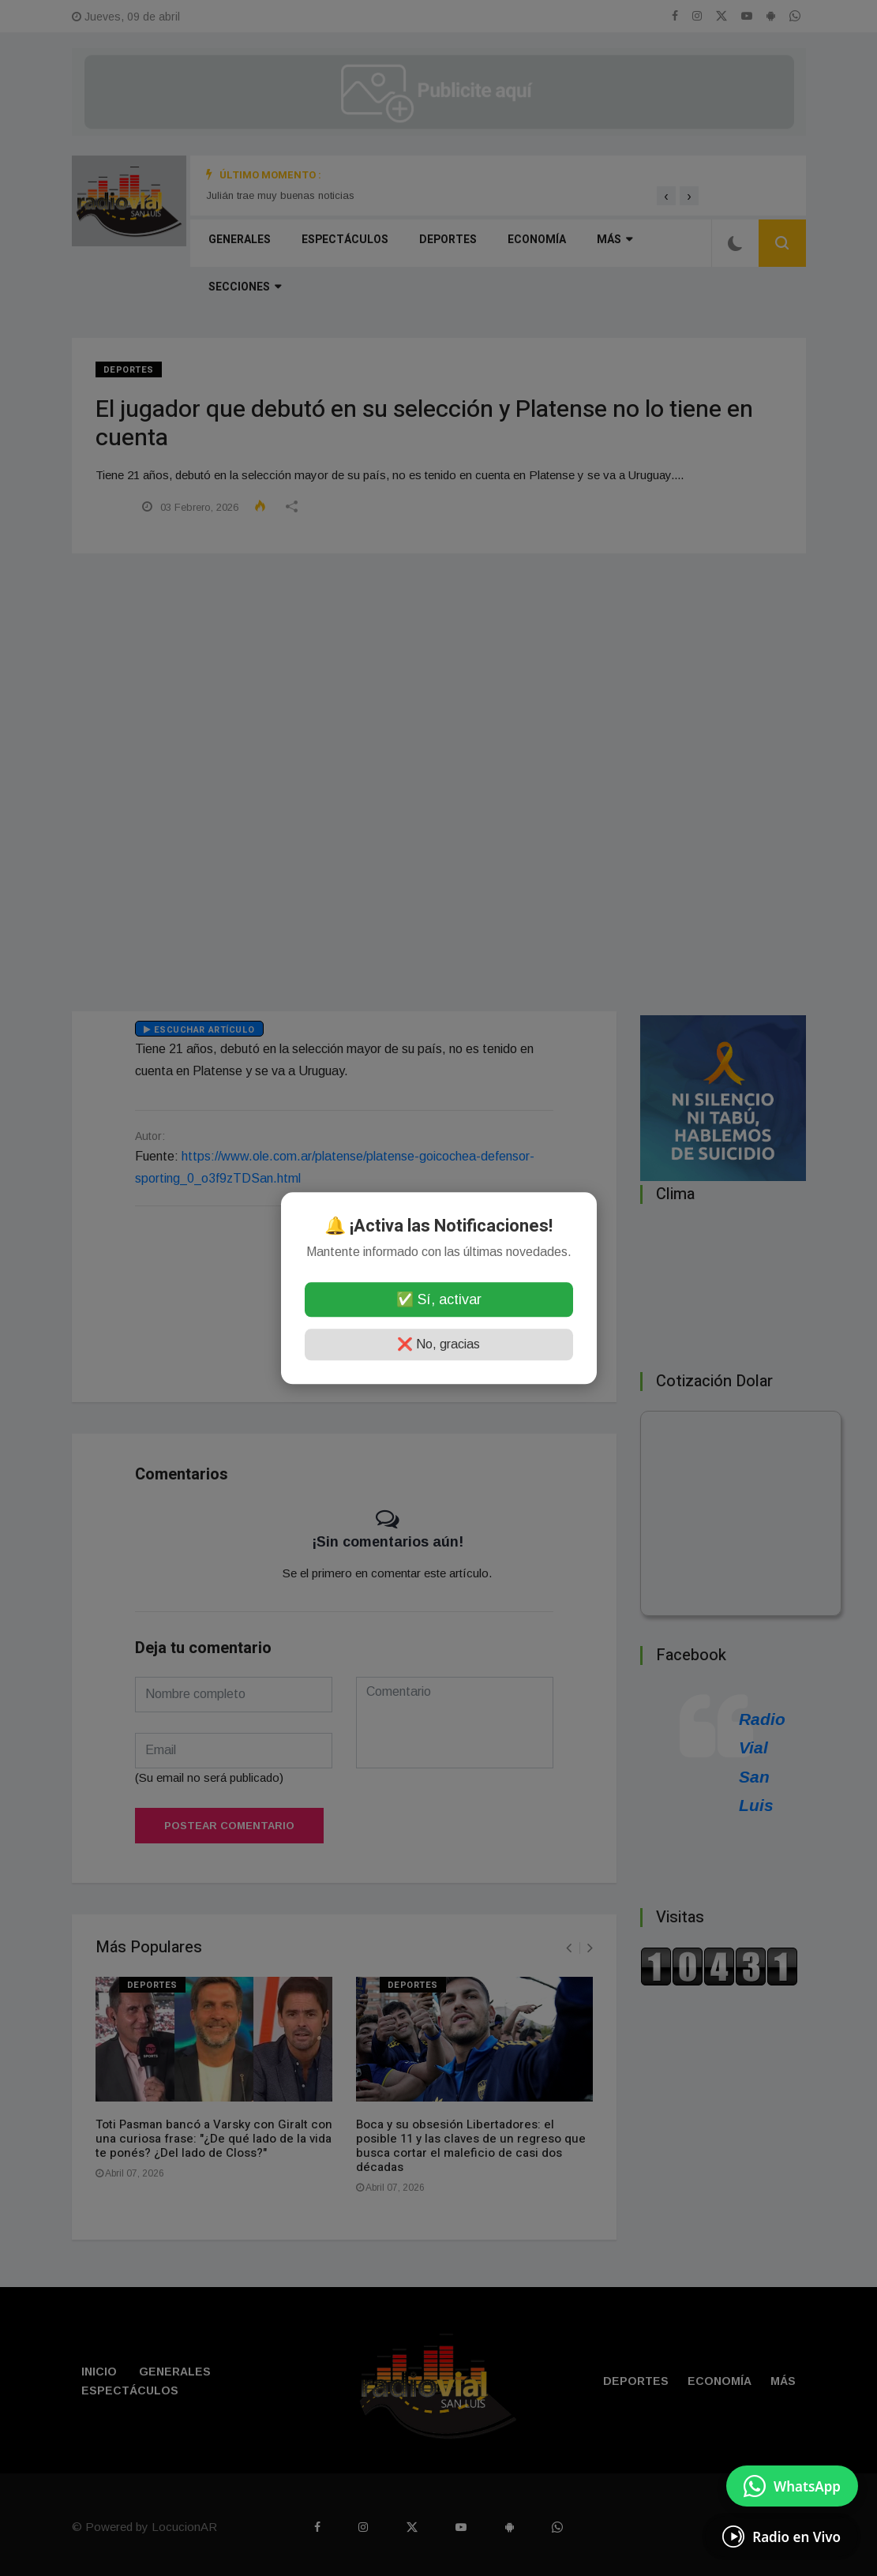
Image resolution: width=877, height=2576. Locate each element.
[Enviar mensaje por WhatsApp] (792, 2486)
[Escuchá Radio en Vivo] (781, 2536)
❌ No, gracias (438, 1344)
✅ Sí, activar (439, 1299)
